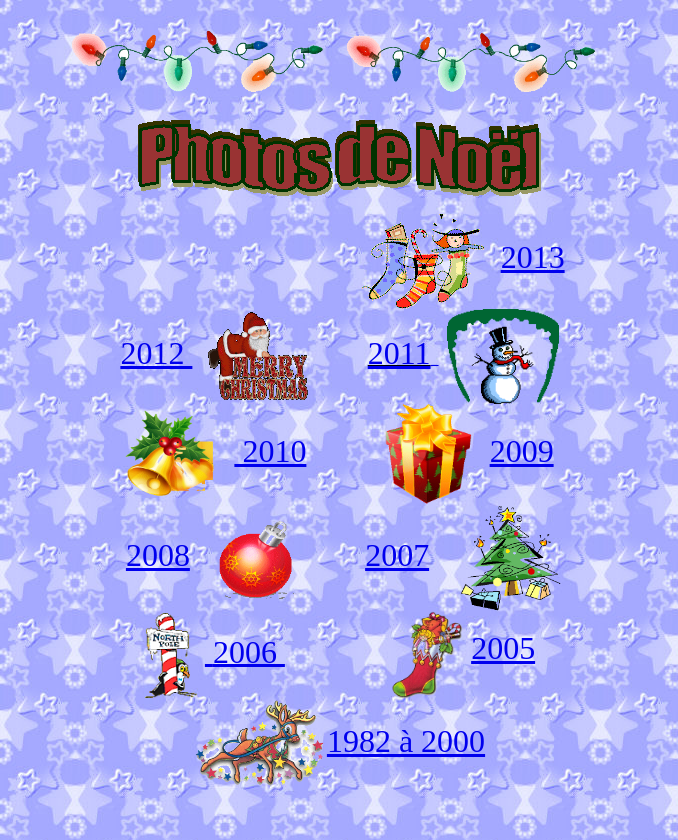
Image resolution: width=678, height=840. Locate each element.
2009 (522, 451)
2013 (533, 257)
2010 (270, 451)
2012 (156, 353)
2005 (503, 648)
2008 (158, 555)
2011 (399, 353)
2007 (397, 555)
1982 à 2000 (406, 741)
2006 (249, 651)
